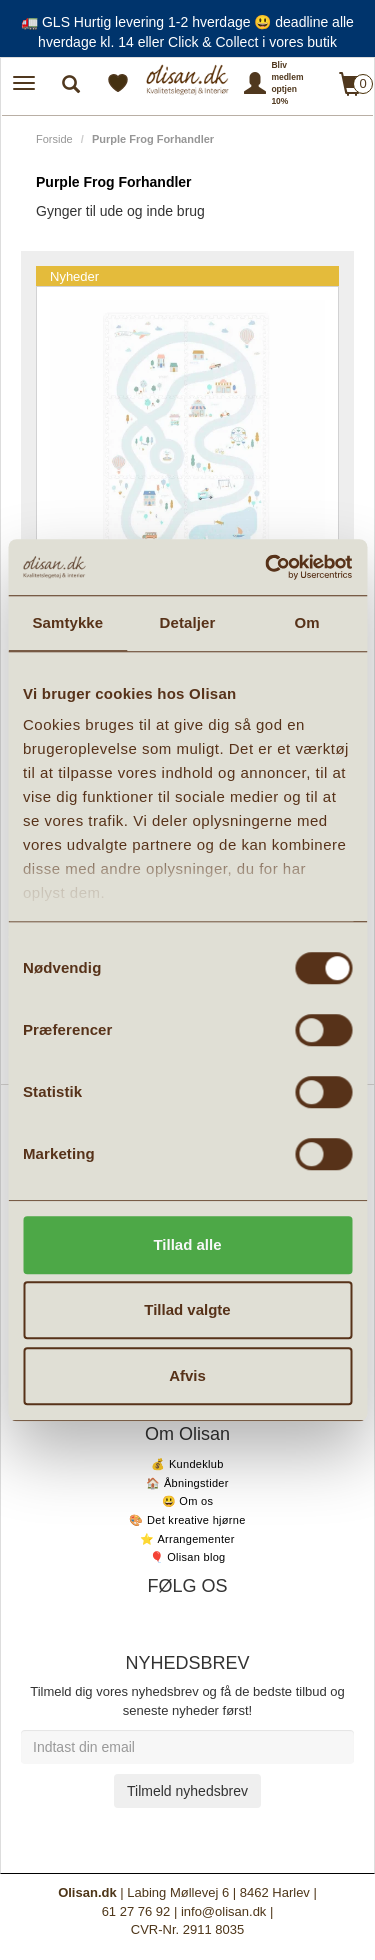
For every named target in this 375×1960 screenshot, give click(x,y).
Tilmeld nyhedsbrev (187, 1791)
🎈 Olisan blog (188, 1557)
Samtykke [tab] (67, 622)
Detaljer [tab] (188, 622)
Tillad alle (187, 1244)
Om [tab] (307, 622)
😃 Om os (188, 1501)
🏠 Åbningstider (187, 1483)
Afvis (187, 1375)
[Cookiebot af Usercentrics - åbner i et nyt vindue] (267, 567)
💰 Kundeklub (187, 1464)
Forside (54, 139)
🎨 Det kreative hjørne (187, 1520)
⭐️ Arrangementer (187, 1539)
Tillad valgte (187, 1309)
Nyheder (74, 276)
